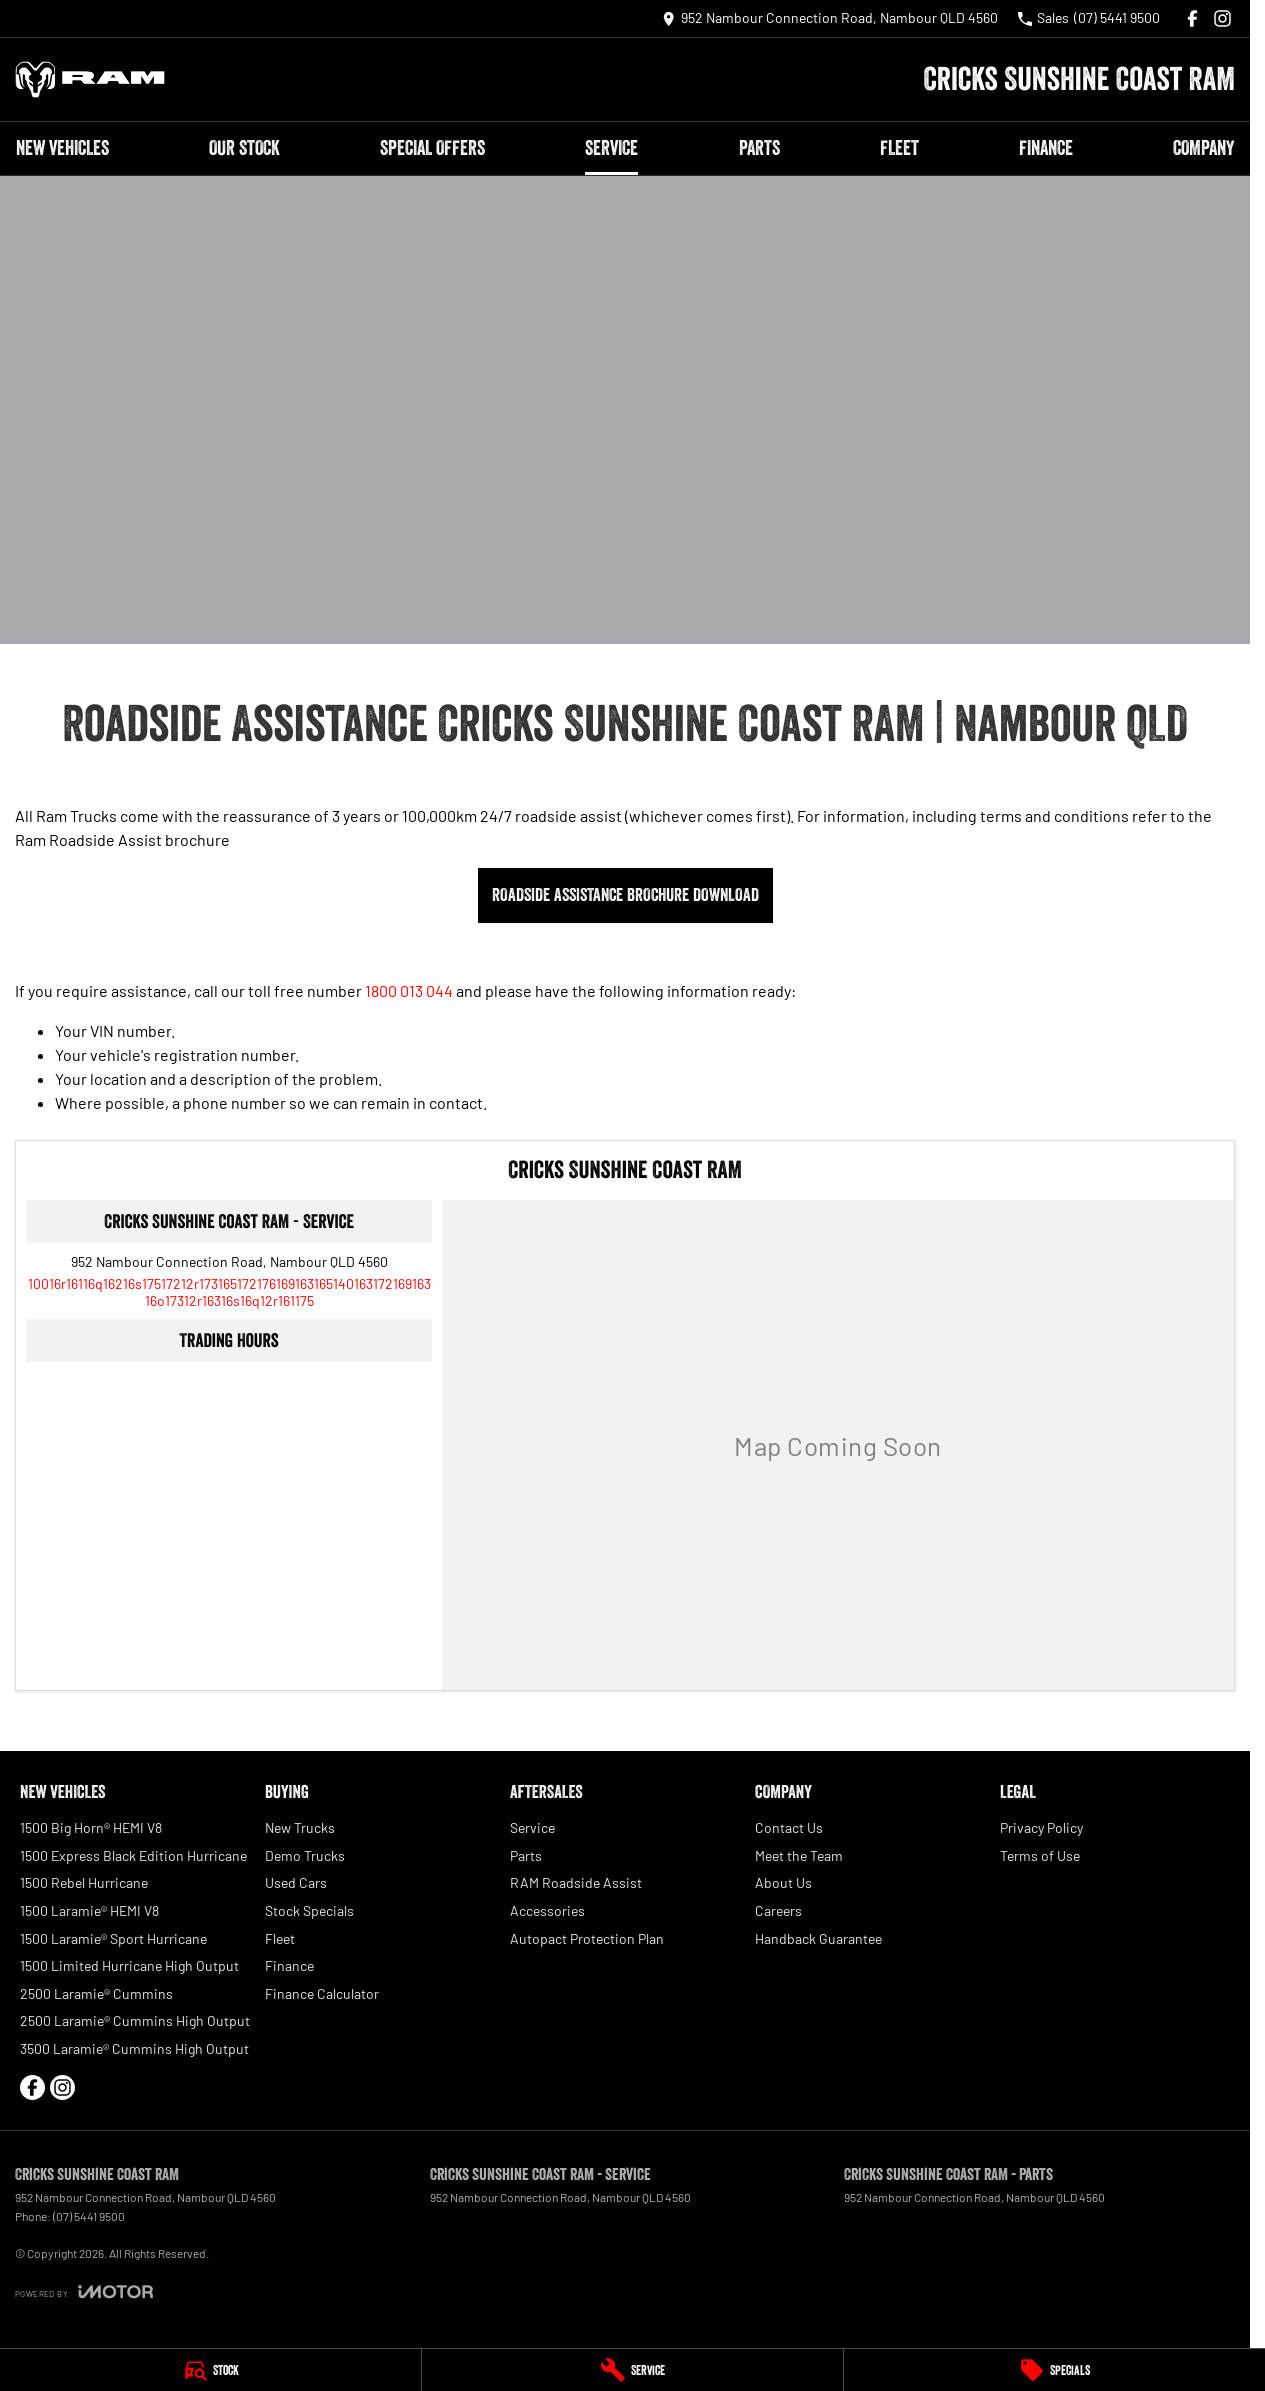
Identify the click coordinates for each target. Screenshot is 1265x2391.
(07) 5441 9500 (89, 2216)
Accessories (547, 1910)
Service (611, 148)
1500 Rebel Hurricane (84, 1882)
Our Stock (244, 148)
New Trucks (300, 1827)
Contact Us (789, 1827)
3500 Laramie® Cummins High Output (134, 2048)
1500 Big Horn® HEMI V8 (91, 1827)
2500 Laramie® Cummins (96, 1993)
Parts (759, 148)
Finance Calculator (322, 1993)
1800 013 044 (409, 990)
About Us (783, 1882)
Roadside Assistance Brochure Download (625, 895)
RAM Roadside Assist (576, 1882)
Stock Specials (309, 1910)
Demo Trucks (305, 1855)
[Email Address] (229, 1292)
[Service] (632, 2370)
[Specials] (1054, 2370)
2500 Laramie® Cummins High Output (135, 2020)
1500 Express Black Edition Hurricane (133, 1855)
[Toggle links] (84, 2291)
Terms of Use (1040, 1855)
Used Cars (296, 1882)
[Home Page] (90, 79)
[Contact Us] (830, 18)
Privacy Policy (1041, 1827)
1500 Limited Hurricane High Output (129, 1965)
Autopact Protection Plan (587, 1938)
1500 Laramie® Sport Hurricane (113, 1938)
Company (1203, 148)
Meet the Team (799, 1855)
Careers (778, 1910)
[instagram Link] (1222, 18)
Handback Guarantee (818, 1938)
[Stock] (210, 2370)
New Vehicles (62, 148)
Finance (1046, 148)
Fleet (899, 148)
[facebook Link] (1192, 18)
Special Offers (432, 148)
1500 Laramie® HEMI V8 (89, 1910)
